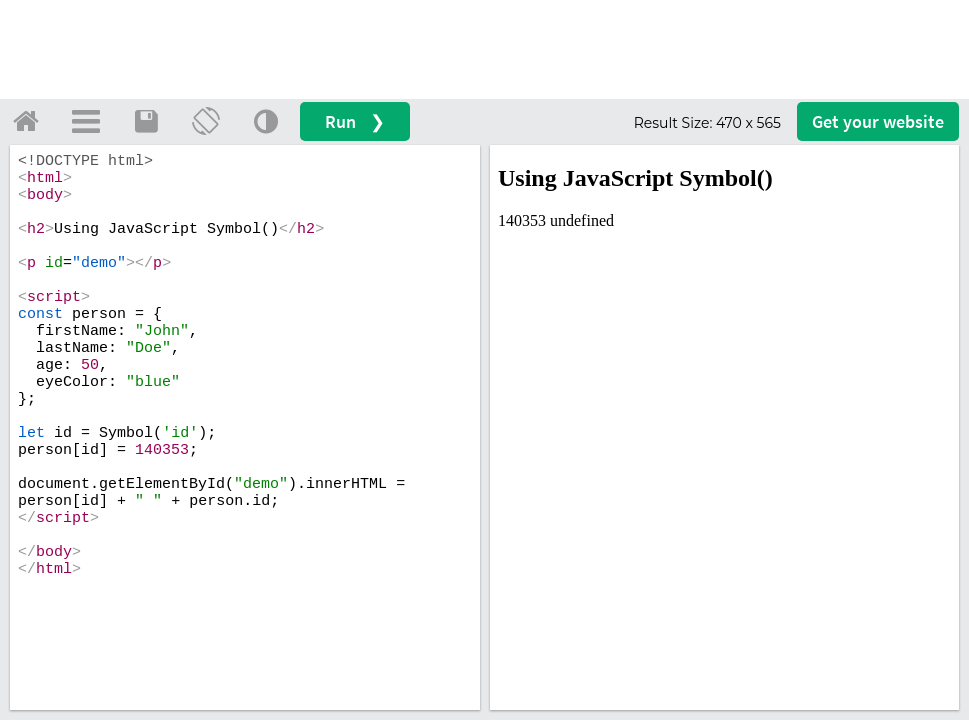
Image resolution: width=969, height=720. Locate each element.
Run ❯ (355, 121)
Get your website (878, 121)
